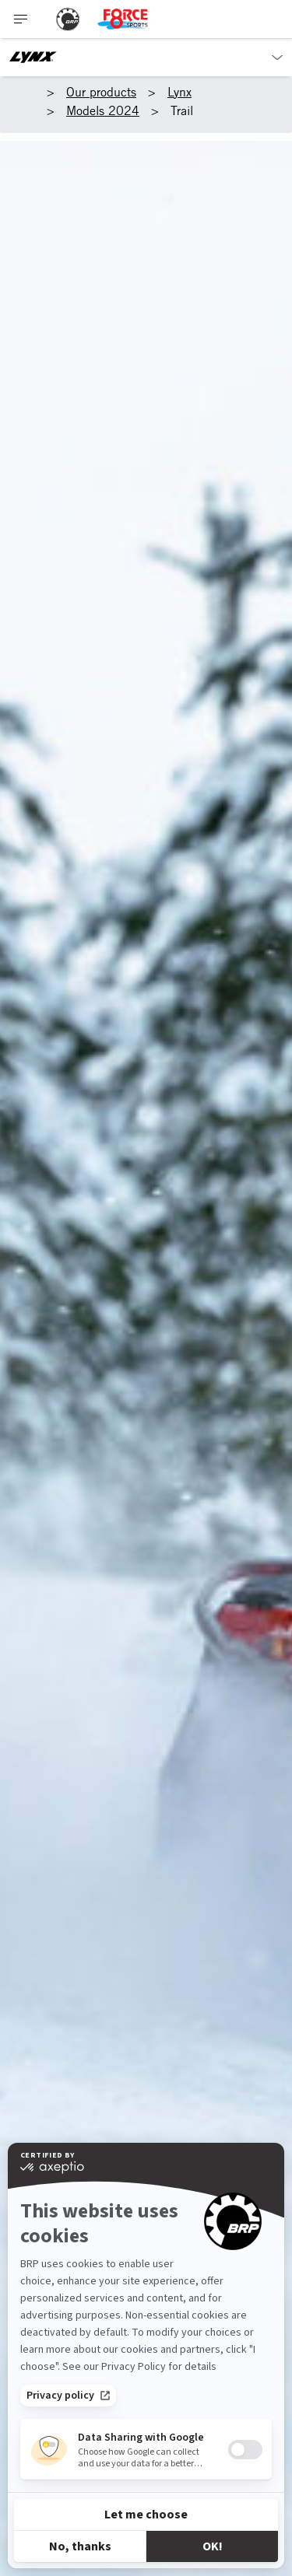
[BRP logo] (67, 19)
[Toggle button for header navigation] (21, 19)
